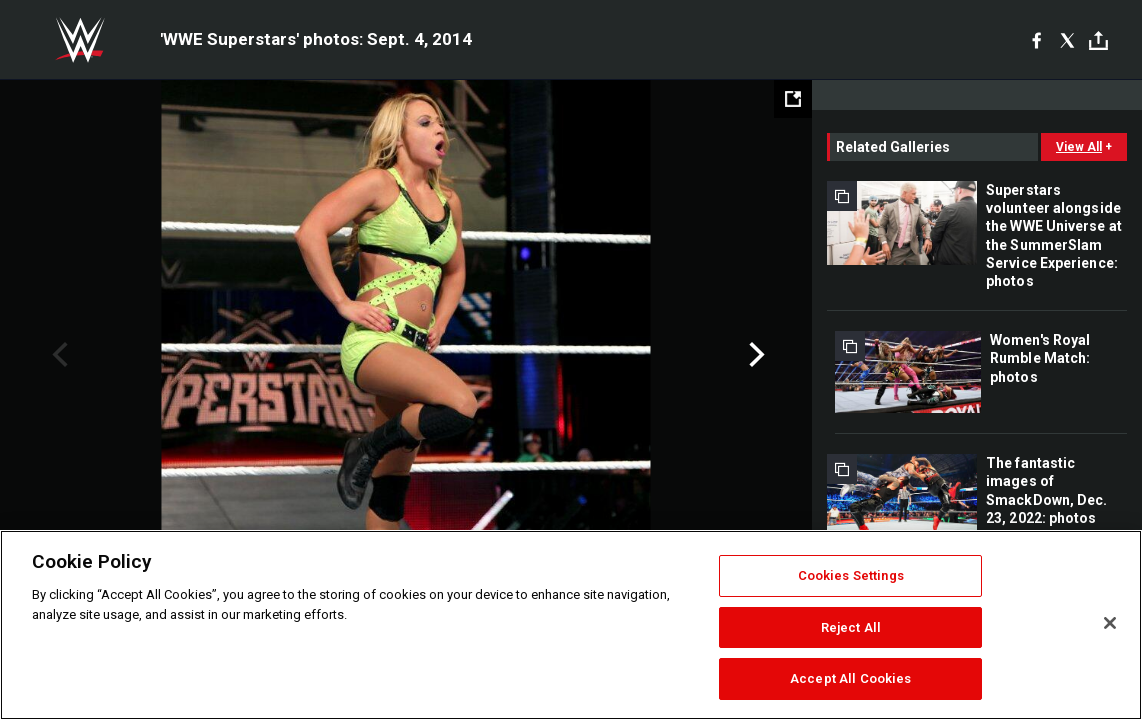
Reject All (851, 627)
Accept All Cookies (850, 678)
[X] (1067, 40)
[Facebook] (1036, 40)
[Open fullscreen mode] (793, 99)
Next (754, 355)
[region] (571, 625)
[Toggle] (1098, 40)
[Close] (1110, 623)
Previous (57, 355)
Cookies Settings (851, 575)
